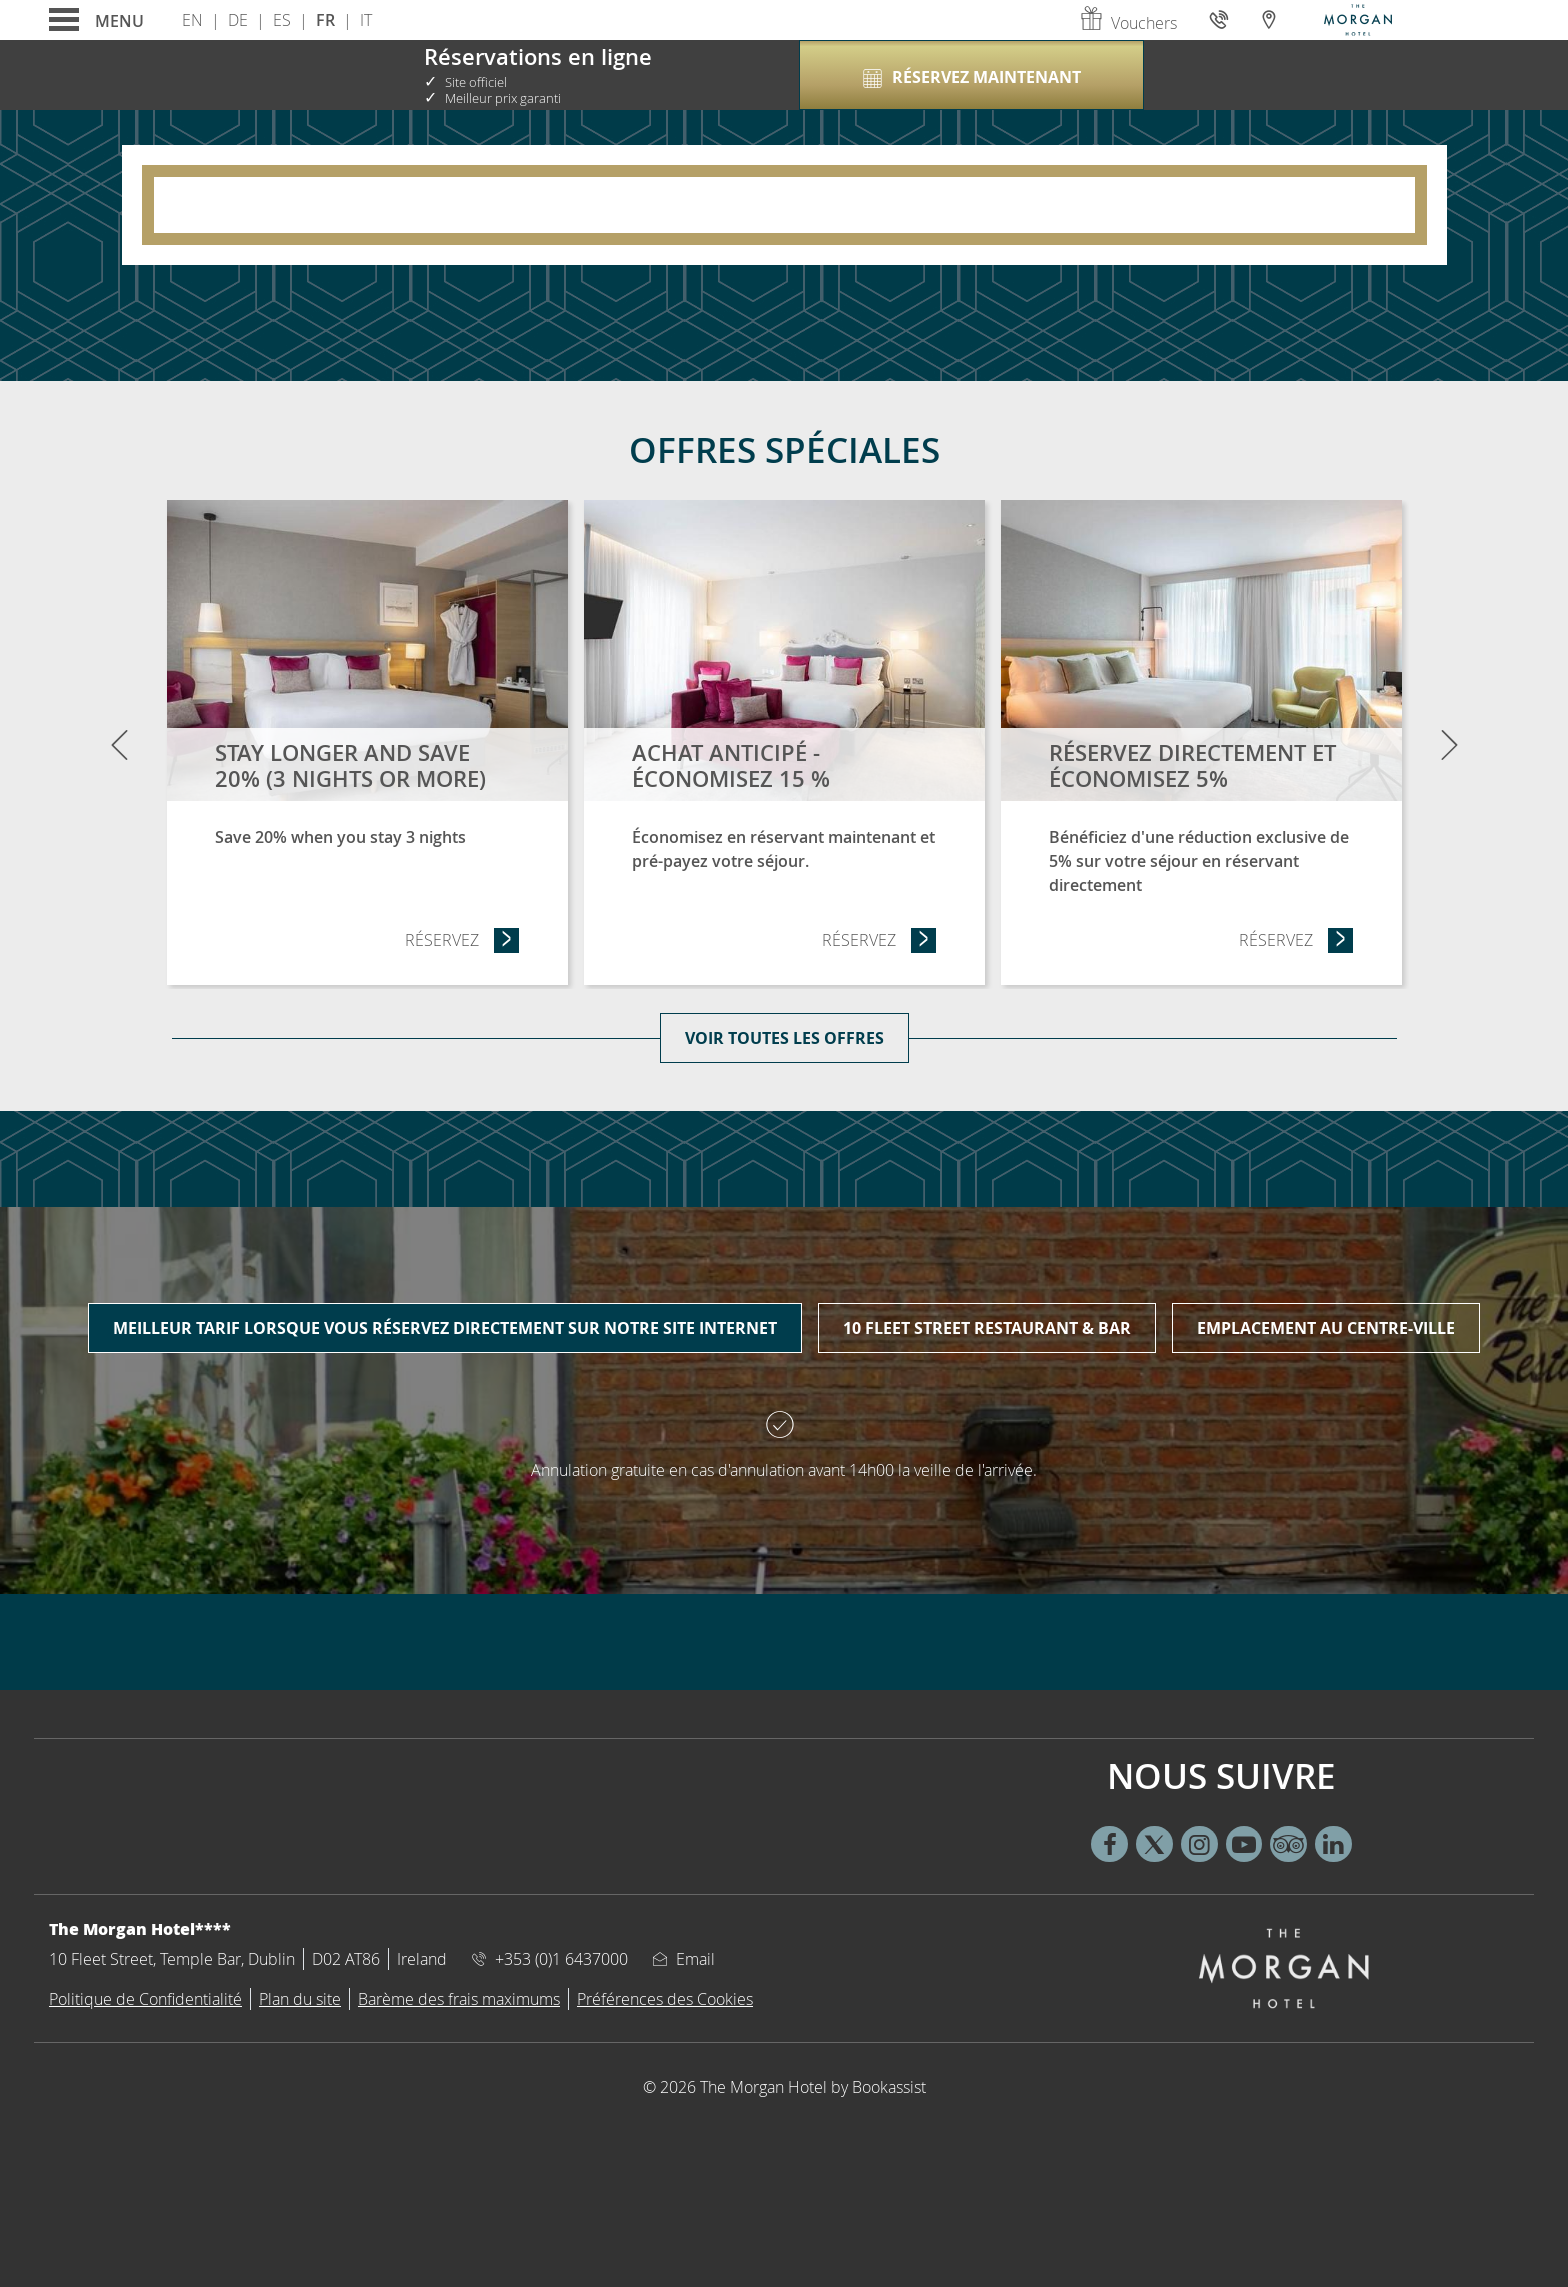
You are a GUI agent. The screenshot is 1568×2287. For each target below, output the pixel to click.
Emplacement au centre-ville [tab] (1326, 1328)
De (238, 20)
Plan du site (300, 1999)
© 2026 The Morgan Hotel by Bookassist (784, 2087)
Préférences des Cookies (665, 1999)
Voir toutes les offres (784, 1038)
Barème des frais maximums (459, 1999)
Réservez (462, 939)
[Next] (1449, 744)
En (192, 20)
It (366, 20)
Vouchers (1128, 23)
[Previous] (119, 744)
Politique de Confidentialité (145, 1999)
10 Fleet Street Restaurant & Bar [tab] (987, 1328)
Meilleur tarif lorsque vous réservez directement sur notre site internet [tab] (445, 1328)
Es (282, 20)
